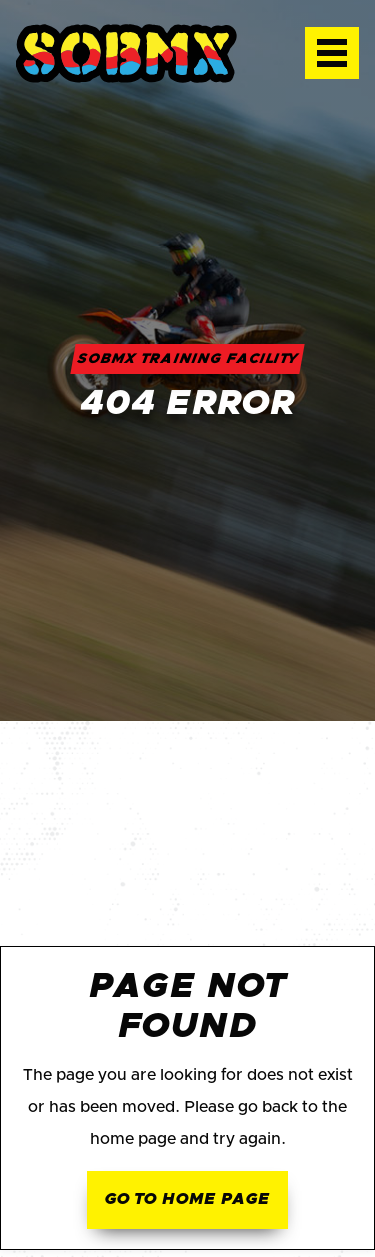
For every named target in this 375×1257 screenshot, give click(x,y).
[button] (332, 53)
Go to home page (187, 1199)
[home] (144, 53)
